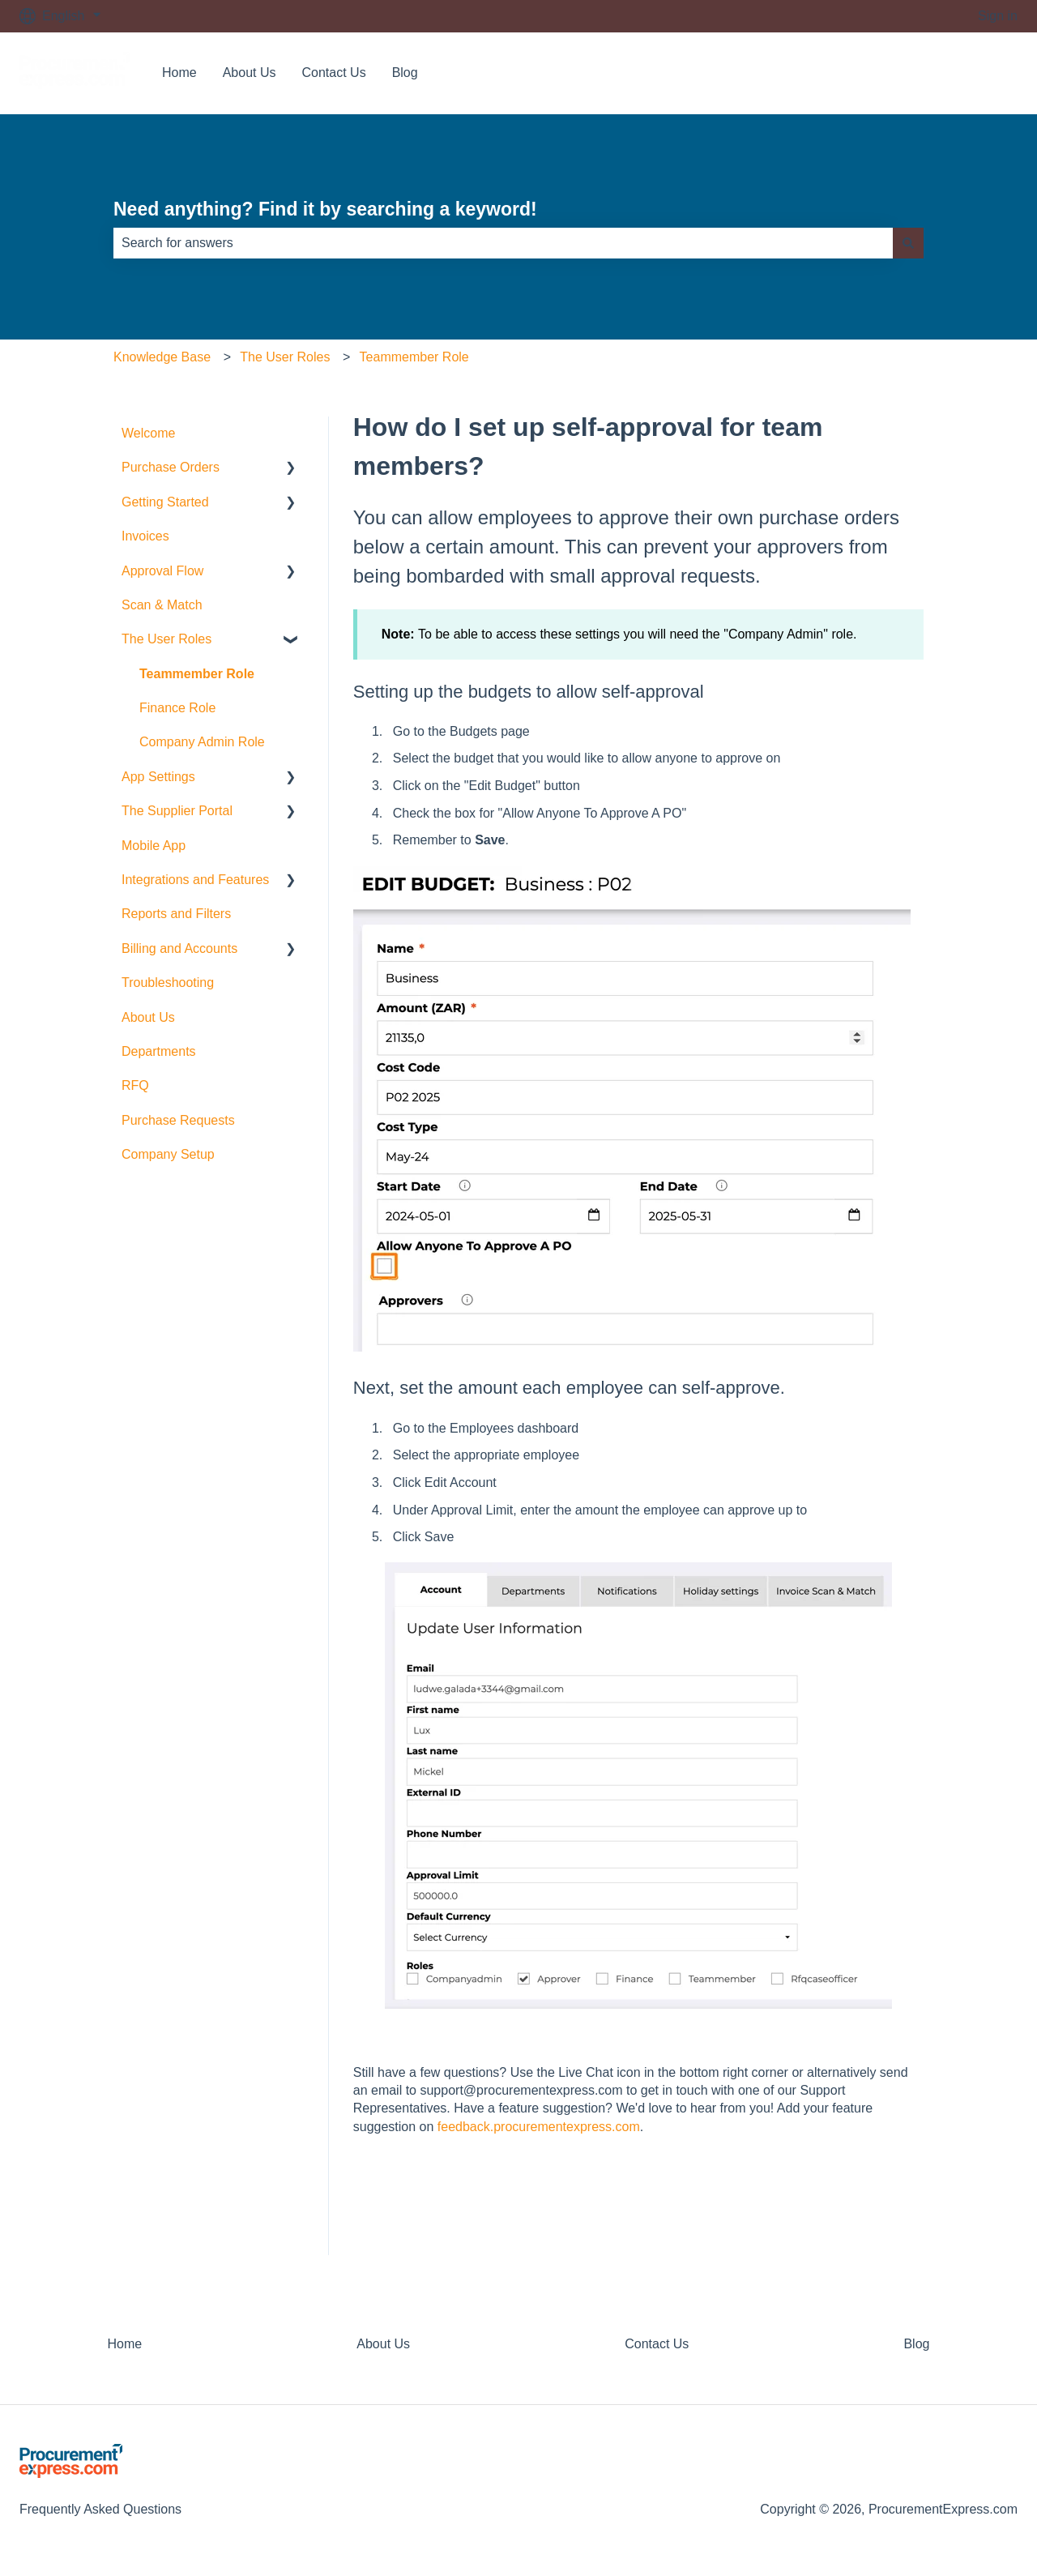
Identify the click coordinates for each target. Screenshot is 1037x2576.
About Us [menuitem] (148, 1017)
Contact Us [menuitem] (657, 2344)
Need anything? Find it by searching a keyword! (325, 209)
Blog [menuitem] (916, 2344)
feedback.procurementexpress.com (538, 2127)
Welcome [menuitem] (148, 433)
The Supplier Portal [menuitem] (177, 811)
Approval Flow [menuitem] (162, 571)
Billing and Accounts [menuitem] (179, 948)
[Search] (908, 243)
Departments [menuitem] (159, 1051)
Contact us (970, 72)
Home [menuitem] (125, 2344)
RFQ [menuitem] (135, 1085)
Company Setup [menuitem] (168, 1154)
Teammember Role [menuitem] (196, 674)
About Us (249, 72)
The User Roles (285, 357)
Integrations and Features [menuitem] (195, 879)
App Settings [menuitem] (158, 777)
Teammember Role (414, 357)
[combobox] (503, 243)
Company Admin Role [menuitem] (202, 742)
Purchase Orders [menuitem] (171, 467)
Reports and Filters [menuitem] (176, 914)
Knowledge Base (162, 357)
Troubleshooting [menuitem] (168, 982)
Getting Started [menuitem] (165, 502)
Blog (405, 72)
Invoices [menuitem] (145, 536)
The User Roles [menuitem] (166, 639)
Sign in (998, 16)
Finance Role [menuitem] (177, 708)
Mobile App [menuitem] (154, 845)
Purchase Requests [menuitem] (178, 1120)
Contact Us (334, 72)
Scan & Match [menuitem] (162, 605)
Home (179, 72)
